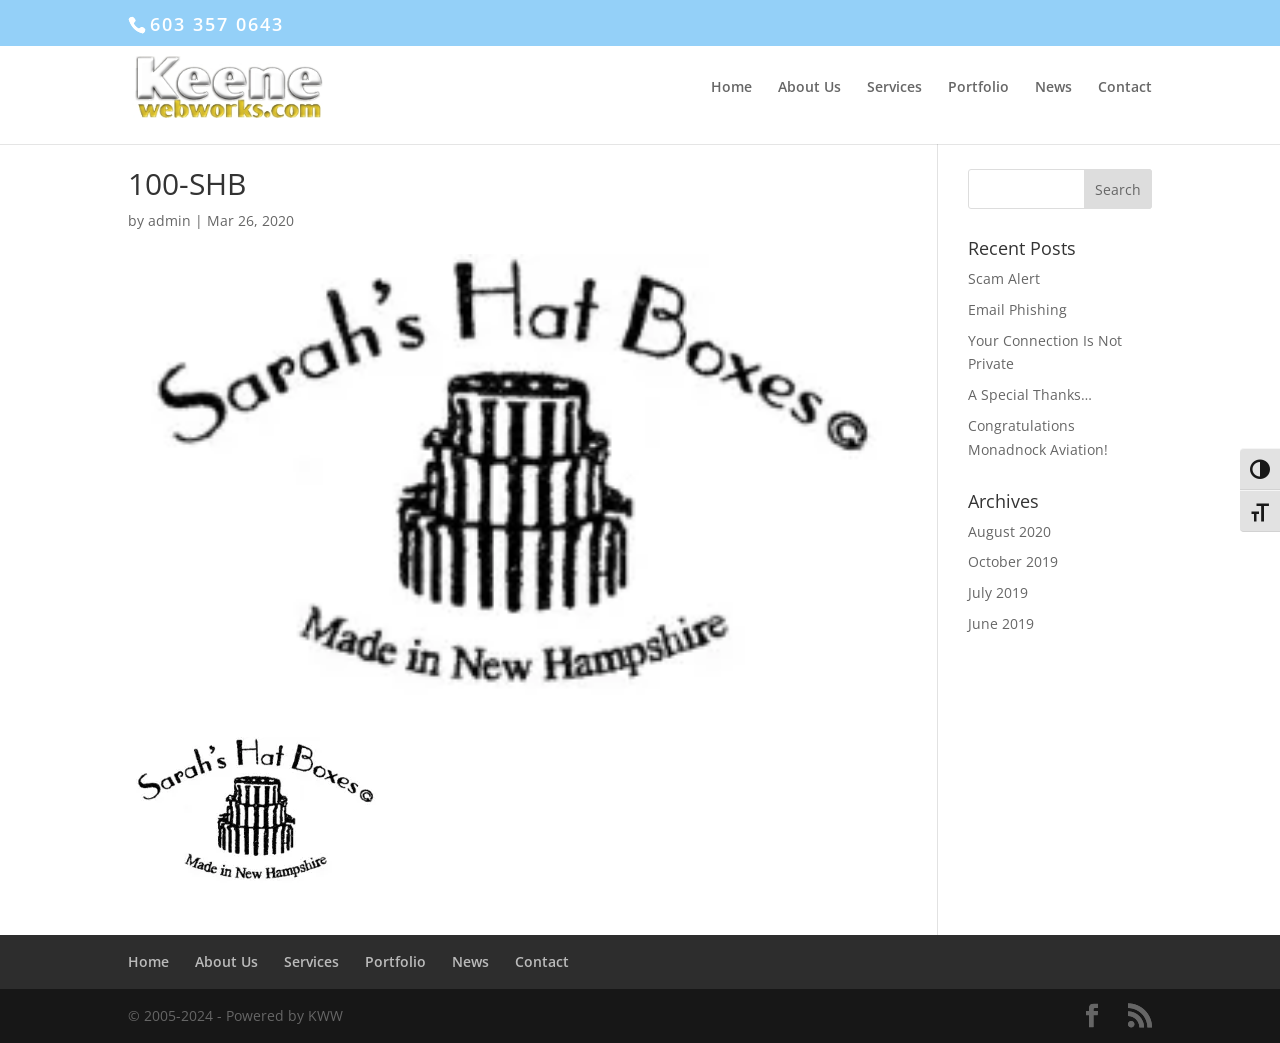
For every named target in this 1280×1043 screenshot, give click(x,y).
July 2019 (998, 592)
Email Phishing (1017, 309)
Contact (1125, 88)
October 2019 (1013, 561)
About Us (809, 88)
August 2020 (1009, 531)
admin (169, 220)
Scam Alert (1004, 278)
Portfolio (978, 88)
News (1053, 88)
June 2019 (1001, 623)
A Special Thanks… (1030, 394)
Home (731, 88)
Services (894, 88)
